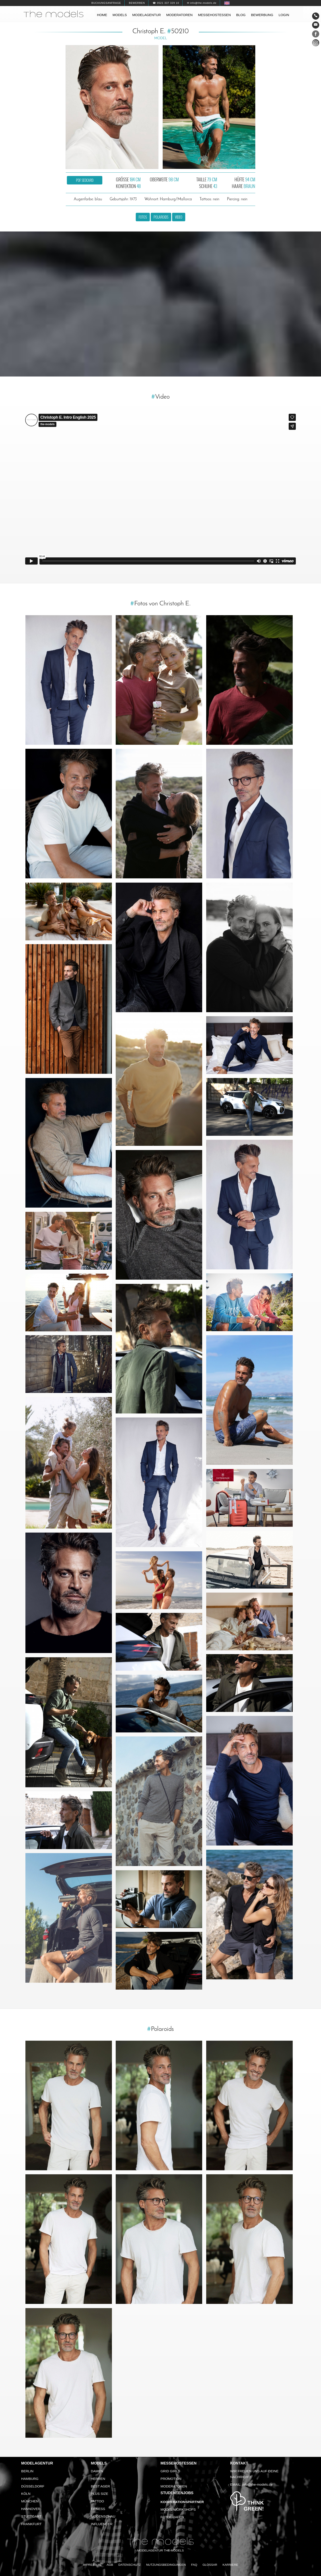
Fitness (98, 2509)
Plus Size (99, 2493)
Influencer (102, 2524)
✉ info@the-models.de (201, 3)
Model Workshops (178, 2509)
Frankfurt (31, 2524)
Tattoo (97, 2501)
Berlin (27, 2471)
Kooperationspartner (182, 2502)
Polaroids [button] (161, 217)
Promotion (170, 2479)
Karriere (230, 2564)
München (30, 2501)
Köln (25, 2493)
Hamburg (30, 2479)
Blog (240, 15)
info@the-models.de (257, 2484)
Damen (97, 2471)
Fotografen (172, 2517)
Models (120, 15)
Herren (98, 2479)
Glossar (209, 2564)
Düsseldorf (32, 2486)
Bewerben (137, 3)
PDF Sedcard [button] (84, 180)
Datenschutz (129, 2564)
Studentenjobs (176, 2493)
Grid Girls (170, 2471)
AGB (110, 2564)
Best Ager (100, 2486)
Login (284, 15)
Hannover (30, 2509)
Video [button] (178, 217)
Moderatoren (179, 15)
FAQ (194, 2564)
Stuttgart (31, 2516)
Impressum (92, 2564)
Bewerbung (262, 15)
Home (102, 15)
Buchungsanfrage (106, 3)
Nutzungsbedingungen (166, 2564)
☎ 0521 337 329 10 (166, 3)
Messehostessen (214, 15)
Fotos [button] (143, 217)
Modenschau (103, 2516)
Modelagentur (146, 15)
